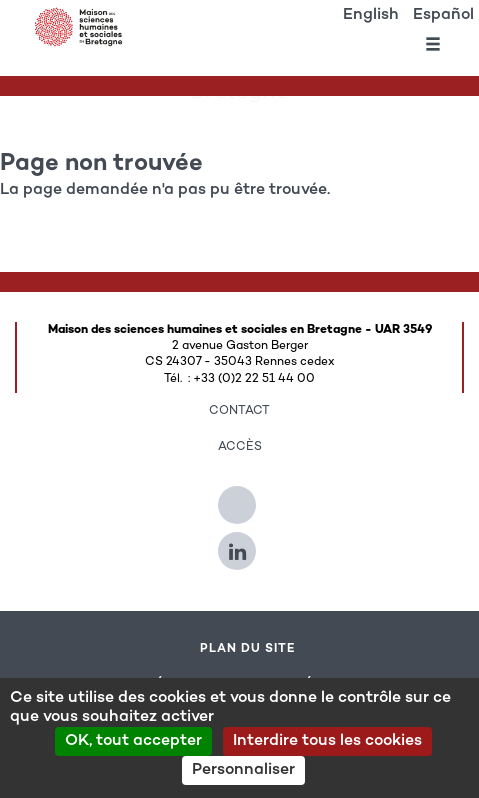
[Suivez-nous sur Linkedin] (239, 543)
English (371, 15)
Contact (239, 411)
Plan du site (247, 649)
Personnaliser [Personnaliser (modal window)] (243, 770)
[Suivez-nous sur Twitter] (239, 497)
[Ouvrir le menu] (433, 48)
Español (443, 15)
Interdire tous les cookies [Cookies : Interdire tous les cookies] (327, 741)
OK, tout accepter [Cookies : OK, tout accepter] (133, 741)
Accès (240, 447)
